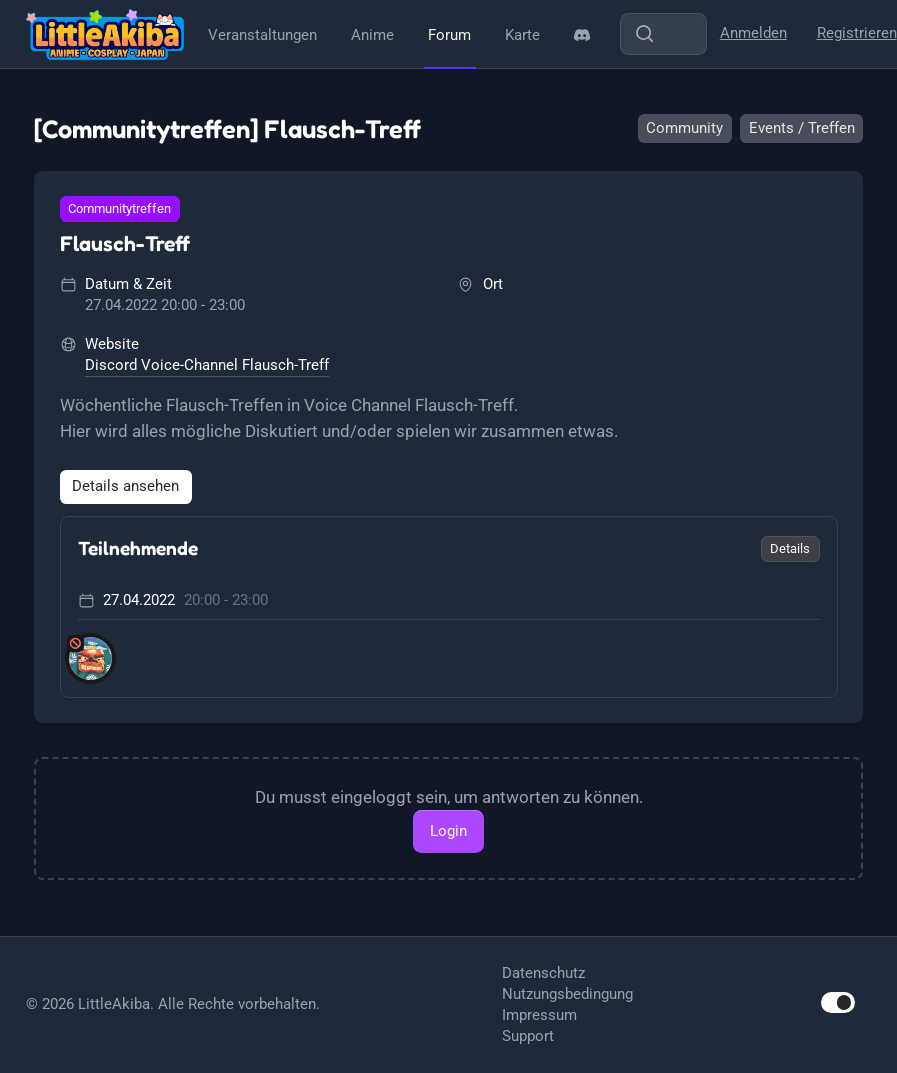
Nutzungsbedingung (567, 994)
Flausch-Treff (125, 243)
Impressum (539, 1015)
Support (528, 1036)
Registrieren (857, 33)
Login (448, 831)
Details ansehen (125, 486)
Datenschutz (543, 973)
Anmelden (753, 33)
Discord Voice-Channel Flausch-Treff (207, 365)
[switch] (838, 1002)
